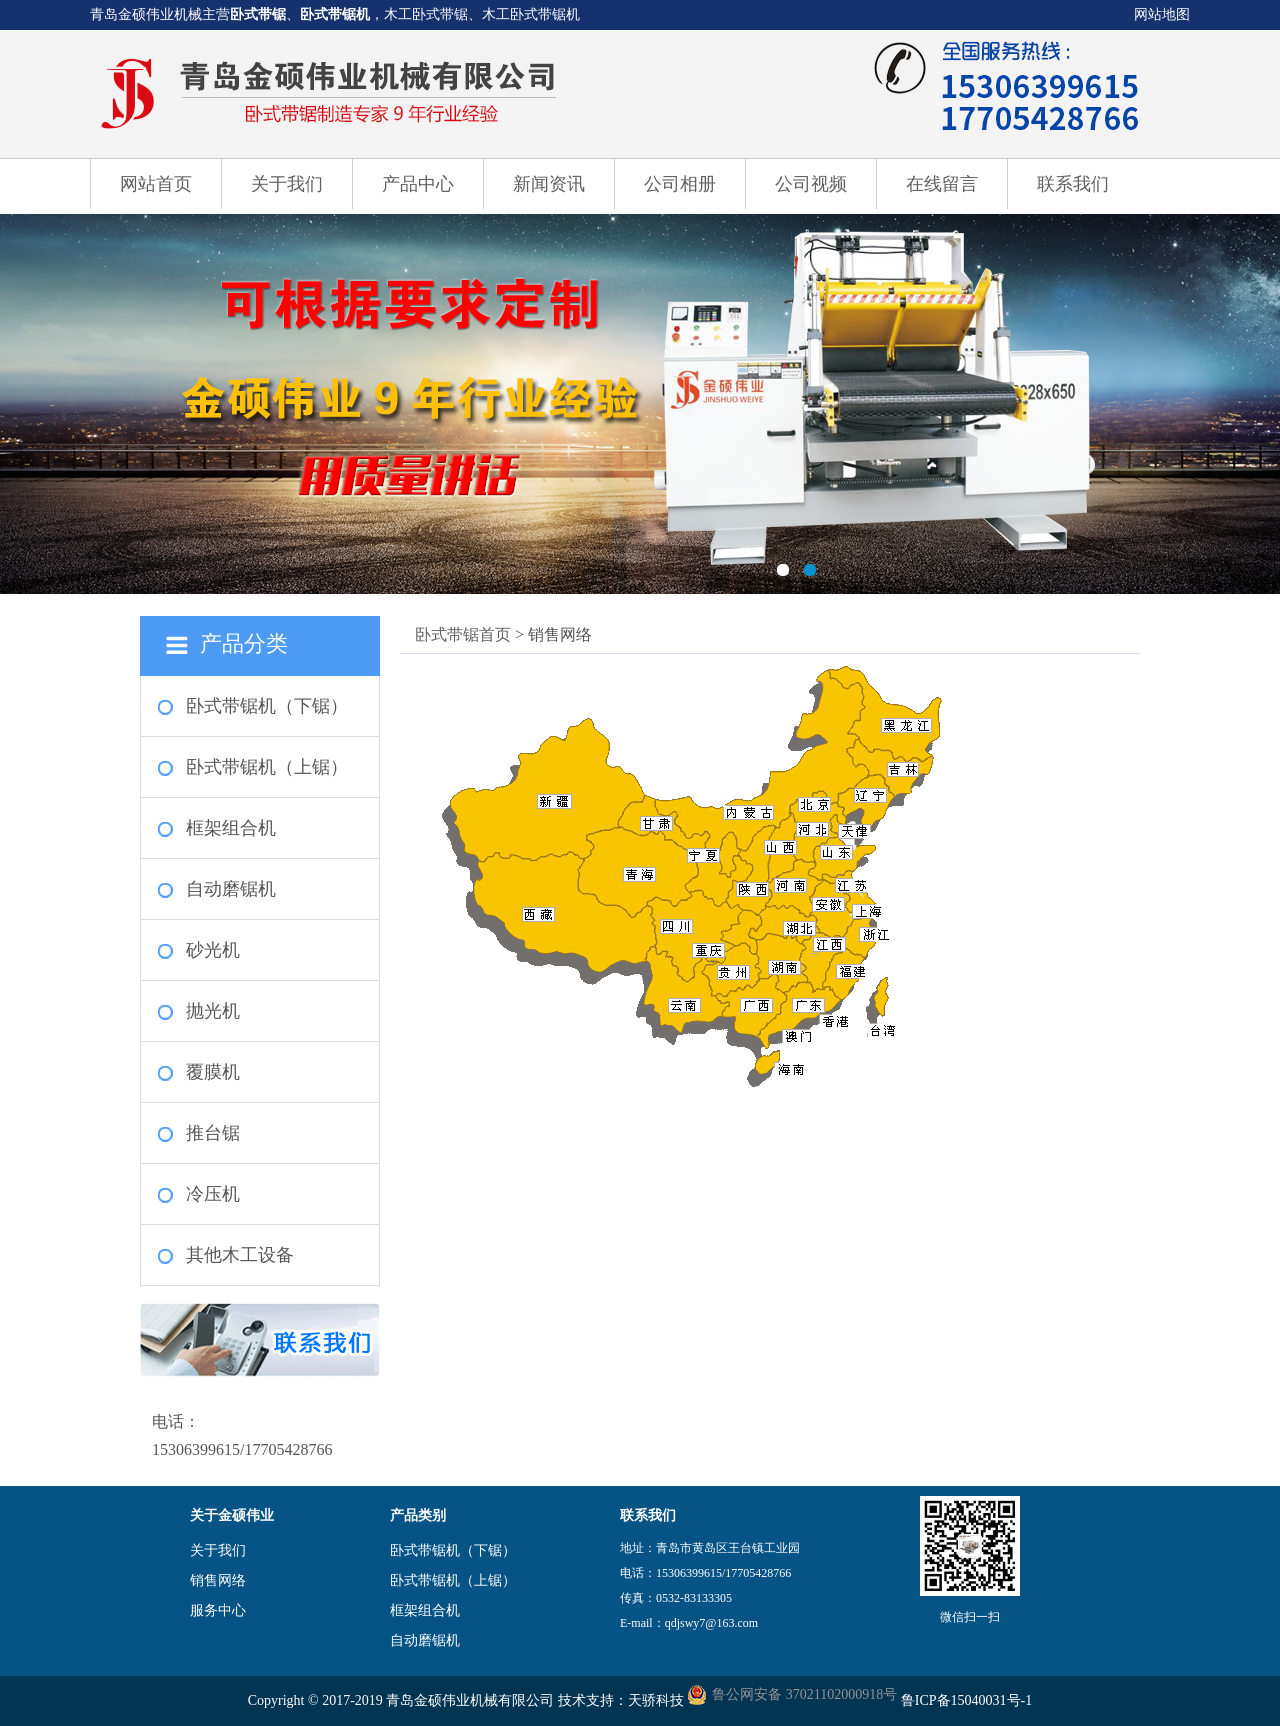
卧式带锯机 (335, 14)
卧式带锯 (258, 14)
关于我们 (287, 184)
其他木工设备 (240, 1255)
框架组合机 (231, 828)
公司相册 (680, 184)
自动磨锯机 (231, 889)
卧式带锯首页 (463, 634)
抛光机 (213, 1011)
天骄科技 (656, 1700)
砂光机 (213, 950)
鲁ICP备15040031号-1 (966, 1700)
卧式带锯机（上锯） (267, 767)
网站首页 (156, 184)
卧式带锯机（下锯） (267, 706)
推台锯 (213, 1133)
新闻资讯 (549, 184)
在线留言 (942, 184)
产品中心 (418, 184)
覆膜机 (213, 1072)
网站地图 (1162, 14)
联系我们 (1073, 184)
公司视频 (811, 184)
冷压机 (213, 1194)
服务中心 (218, 1610)
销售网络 (218, 1580)
